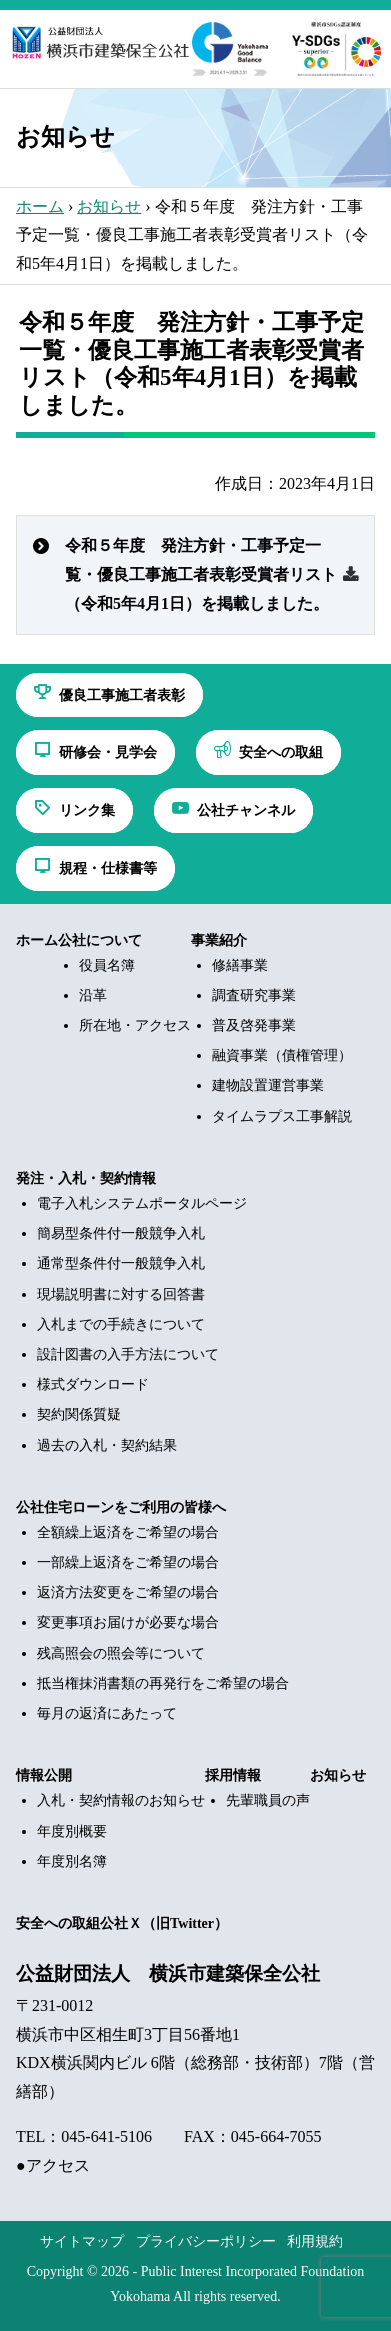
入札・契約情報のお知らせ (121, 1800)
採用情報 (233, 1775)
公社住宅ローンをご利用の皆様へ (121, 1507)
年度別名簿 (72, 1861)
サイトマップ (82, 2241)
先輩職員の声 (268, 1800)
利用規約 (315, 2241)
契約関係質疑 (79, 1414)
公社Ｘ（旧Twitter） (164, 1923)
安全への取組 (58, 1923)
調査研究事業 (254, 995)
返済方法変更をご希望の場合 (128, 1592)
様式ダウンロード (93, 1384)
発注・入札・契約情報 (86, 1178)
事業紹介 (219, 940)
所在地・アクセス (135, 1025)
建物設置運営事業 (268, 1085)
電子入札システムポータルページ (142, 1203)
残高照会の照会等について (121, 1653)
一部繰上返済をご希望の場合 (128, 1562)
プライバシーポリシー (206, 2241)
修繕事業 (240, 965)
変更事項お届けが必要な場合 (128, 1622)
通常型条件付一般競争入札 (121, 1263)
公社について (100, 940)
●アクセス (53, 2165)
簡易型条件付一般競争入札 (121, 1233)
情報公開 (44, 1775)
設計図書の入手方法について (128, 1354)
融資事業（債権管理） (282, 1055)
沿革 (93, 995)
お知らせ (109, 206)
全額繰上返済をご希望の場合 (128, 1532)
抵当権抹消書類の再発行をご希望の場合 (163, 1683)
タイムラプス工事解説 (282, 1116)
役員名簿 (107, 965)
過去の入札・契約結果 (107, 1445)
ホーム (40, 206)
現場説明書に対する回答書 (121, 1294)
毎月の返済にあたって (107, 1713)
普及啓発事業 (254, 1025)
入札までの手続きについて (121, 1324)
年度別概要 (72, 1831)
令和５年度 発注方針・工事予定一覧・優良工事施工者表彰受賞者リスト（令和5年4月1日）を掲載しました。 (201, 574)
